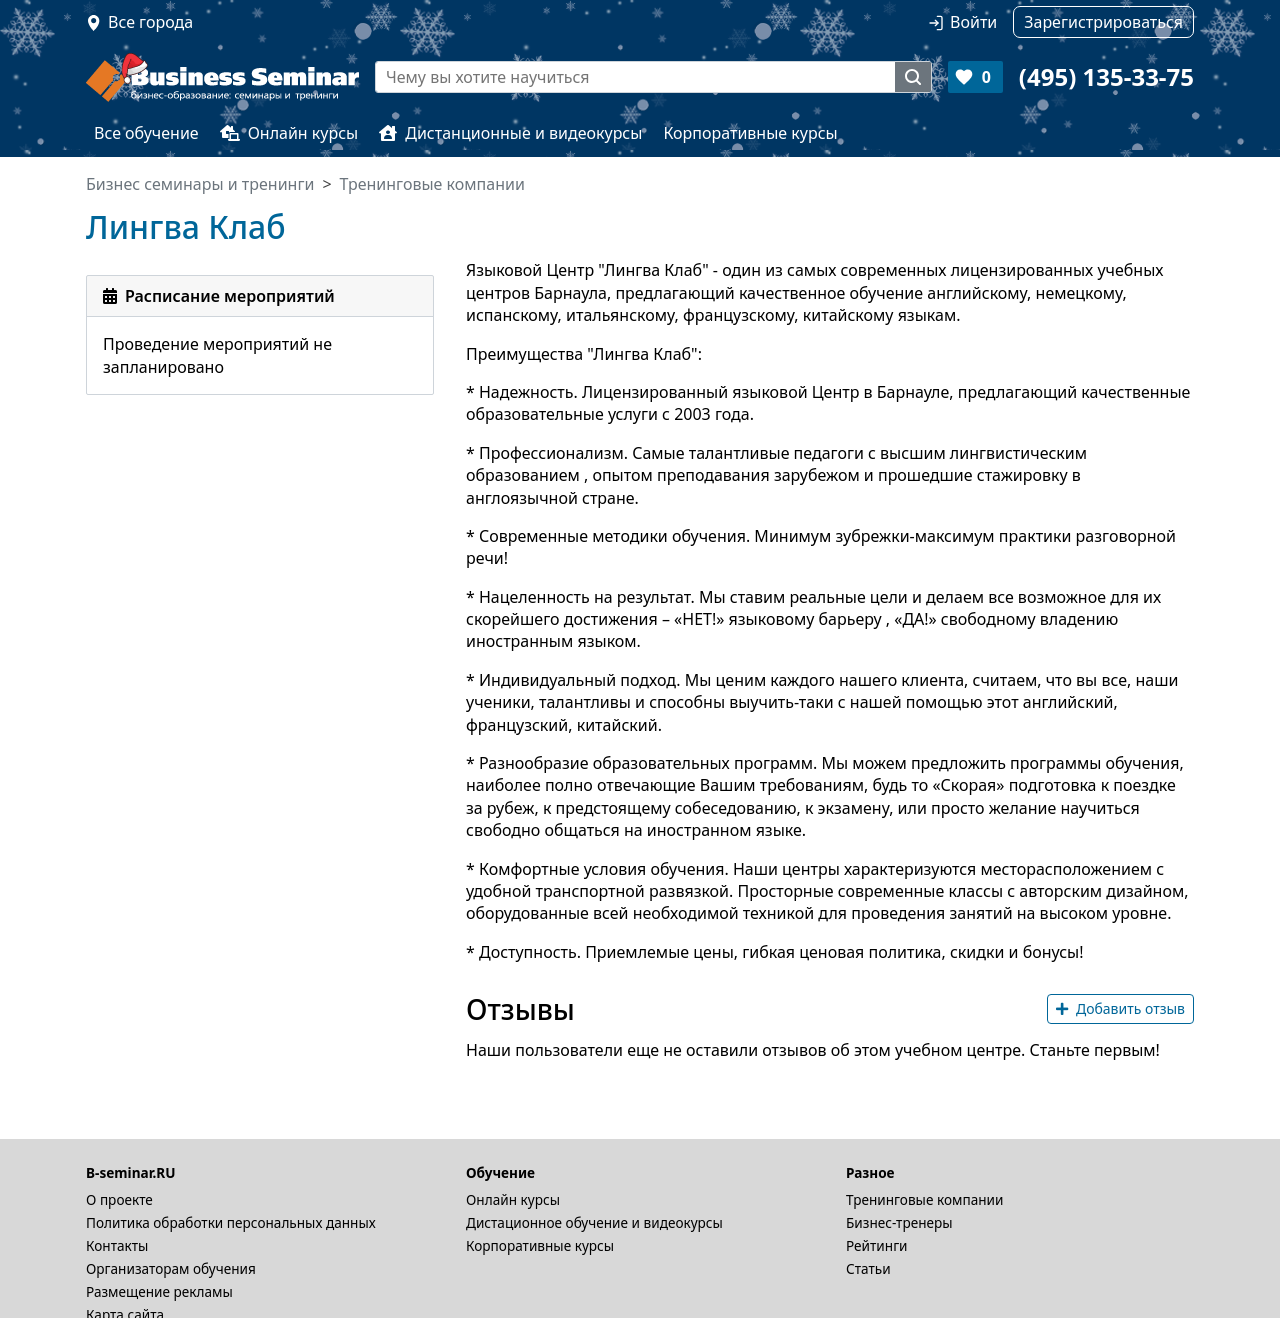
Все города (150, 22)
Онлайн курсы (289, 133)
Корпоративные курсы (750, 133)
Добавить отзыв (1120, 1008)
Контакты (117, 1245)
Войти (973, 22)
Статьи (868, 1268)
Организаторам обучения (171, 1268)
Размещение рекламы (159, 1291)
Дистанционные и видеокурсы (510, 133)
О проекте (119, 1199)
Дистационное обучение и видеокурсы (594, 1222)
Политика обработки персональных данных (231, 1222)
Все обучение (146, 133)
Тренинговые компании (924, 1199)
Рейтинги (877, 1245)
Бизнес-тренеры (899, 1222)
